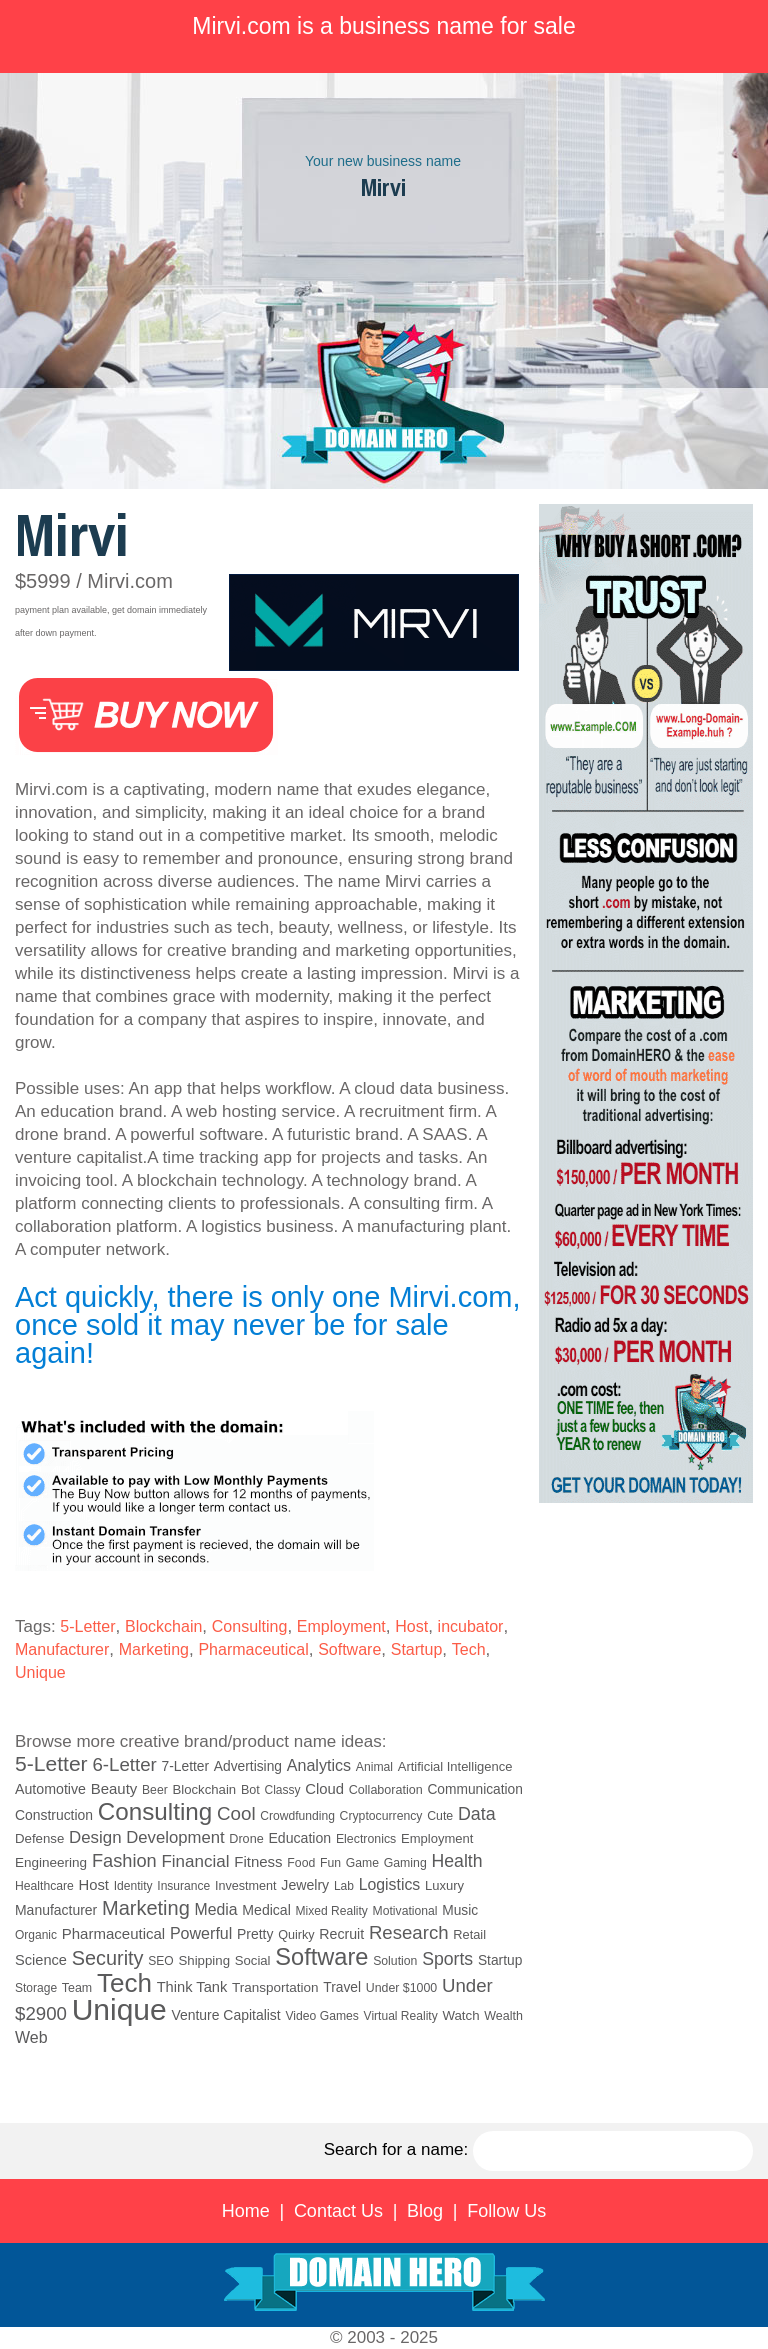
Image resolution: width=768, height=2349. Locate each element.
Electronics (366, 1839)
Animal (374, 1767)
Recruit (341, 1934)
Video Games (321, 2016)
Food (301, 1863)
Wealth (503, 2016)
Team (77, 1988)
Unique (40, 1672)
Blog (425, 2211)
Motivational (405, 1911)
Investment (246, 1886)
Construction (54, 1815)
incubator (471, 1626)
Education (299, 1838)
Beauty (114, 1788)
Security (108, 1958)
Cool (236, 1813)
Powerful (201, 1933)
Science (41, 1960)
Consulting (250, 1626)
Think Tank (192, 1987)
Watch (460, 2015)
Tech (469, 1649)
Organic (36, 1935)
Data (477, 1814)
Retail (469, 1934)
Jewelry (305, 1885)
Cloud (324, 1789)
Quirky (296, 1935)
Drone (246, 1839)
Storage (36, 1988)
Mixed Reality (332, 1911)
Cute (440, 1816)
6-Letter (124, 1764)
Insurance (183, 1886)
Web (31, 2037)
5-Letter (87, 1626)
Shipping (204, 1960)
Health (457, 1861)
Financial (195, 1861)
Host (411, 1626)
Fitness (258, 1861)
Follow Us (506, 2211)
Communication (475, 1789)
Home (246, 2211)
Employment (341, 1626)
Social (253, 1960)
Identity (133, 1886)
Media (216, 1909)
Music (460, 1910)
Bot (250, 1790)
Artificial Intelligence (455, 1766)
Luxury (444, 1885)
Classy (283, 1790)
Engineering (51, 1862)
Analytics (319, 1765)
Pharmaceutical (253, 1649)
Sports (447, 1959)
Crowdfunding (297, 1816)
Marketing (154, 1649)
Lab (344, 1886)
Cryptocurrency (381, 1816)
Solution (395, 1961)
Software (349, 1649)
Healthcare (44, 1886)
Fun (330, 1863)
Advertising (248, 1766)
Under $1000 (401, 1988)
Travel (342, 1987)
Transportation (275, 1987)
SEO (160, 1961)
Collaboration (386, 1790)
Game (362, 1863)
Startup (417, 1649)
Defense (39, 1838)
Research (409, 1932)
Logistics (390, 1884)
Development (175, 1837)
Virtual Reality (401, 2016)
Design (95, 1837)
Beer (155, 1790)
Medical (266, 1910)
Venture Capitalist (225, 2015)
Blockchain (163, 1626)
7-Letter (186, 1766)
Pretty (255, 1934)
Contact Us (338, 2211)
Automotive (50, 1789)
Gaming (405, 1863)
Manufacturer (62, 1649)
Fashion (124, 1861)
